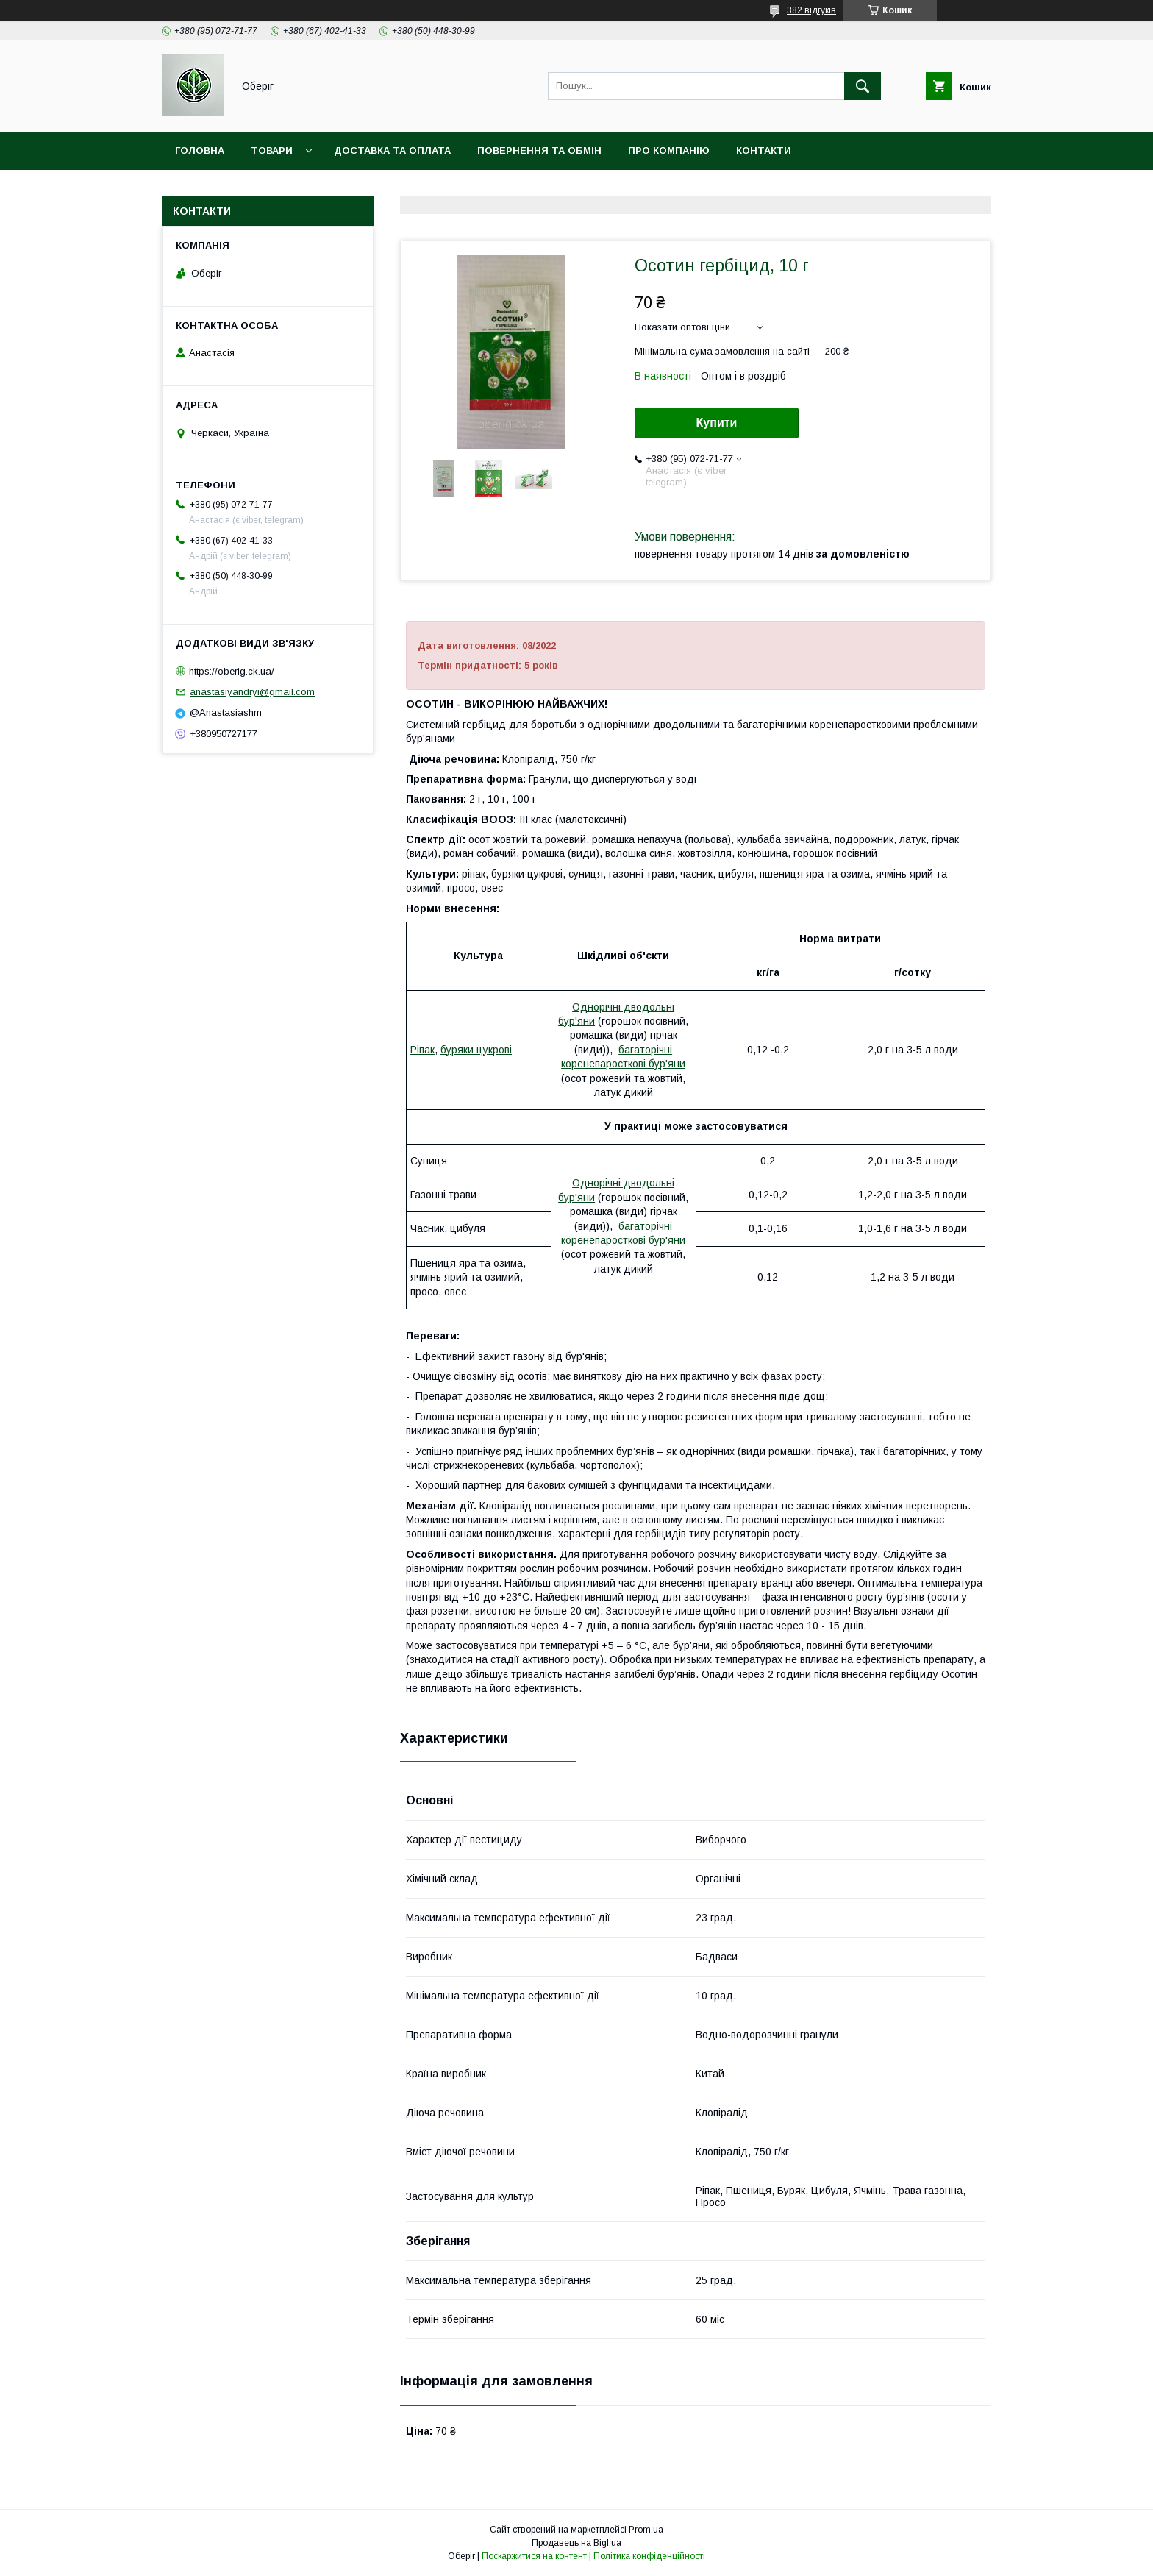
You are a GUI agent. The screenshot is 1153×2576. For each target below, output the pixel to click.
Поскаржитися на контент (534, 2556)
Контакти (763, 150)
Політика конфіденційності (649, 2556)
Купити (717, 422)
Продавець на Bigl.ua (576, 2543)
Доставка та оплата (392, 150)
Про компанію (669, 150)
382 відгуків (811, 10)
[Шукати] (862, 86)
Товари (272, 150)
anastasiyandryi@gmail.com (252, 691)
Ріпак (422, 1050)
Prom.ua (646, 2530)
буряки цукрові (476, 1050)
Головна (199, 150)
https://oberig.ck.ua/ (231, 670)
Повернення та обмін (539, 150)
